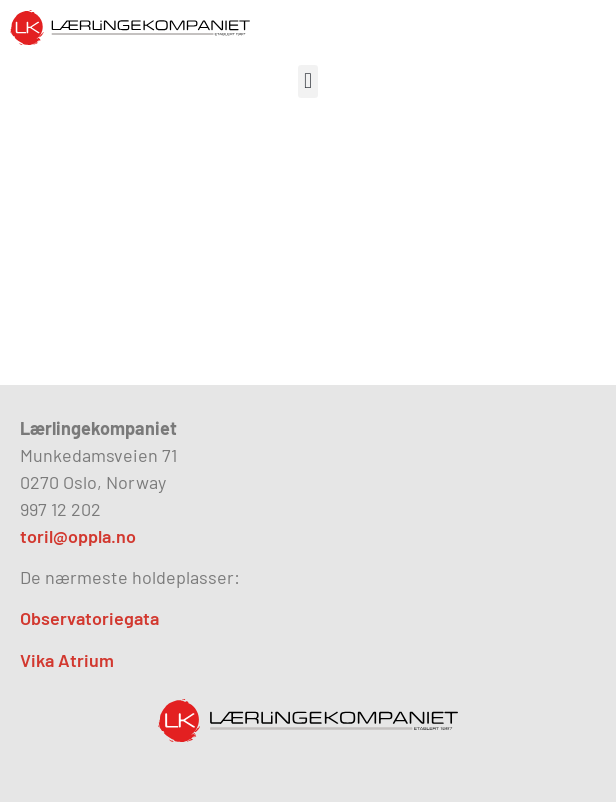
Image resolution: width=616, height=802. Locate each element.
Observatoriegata (89, 618)
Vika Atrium (67, 660)
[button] (307, 81)
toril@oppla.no (78, 536)
